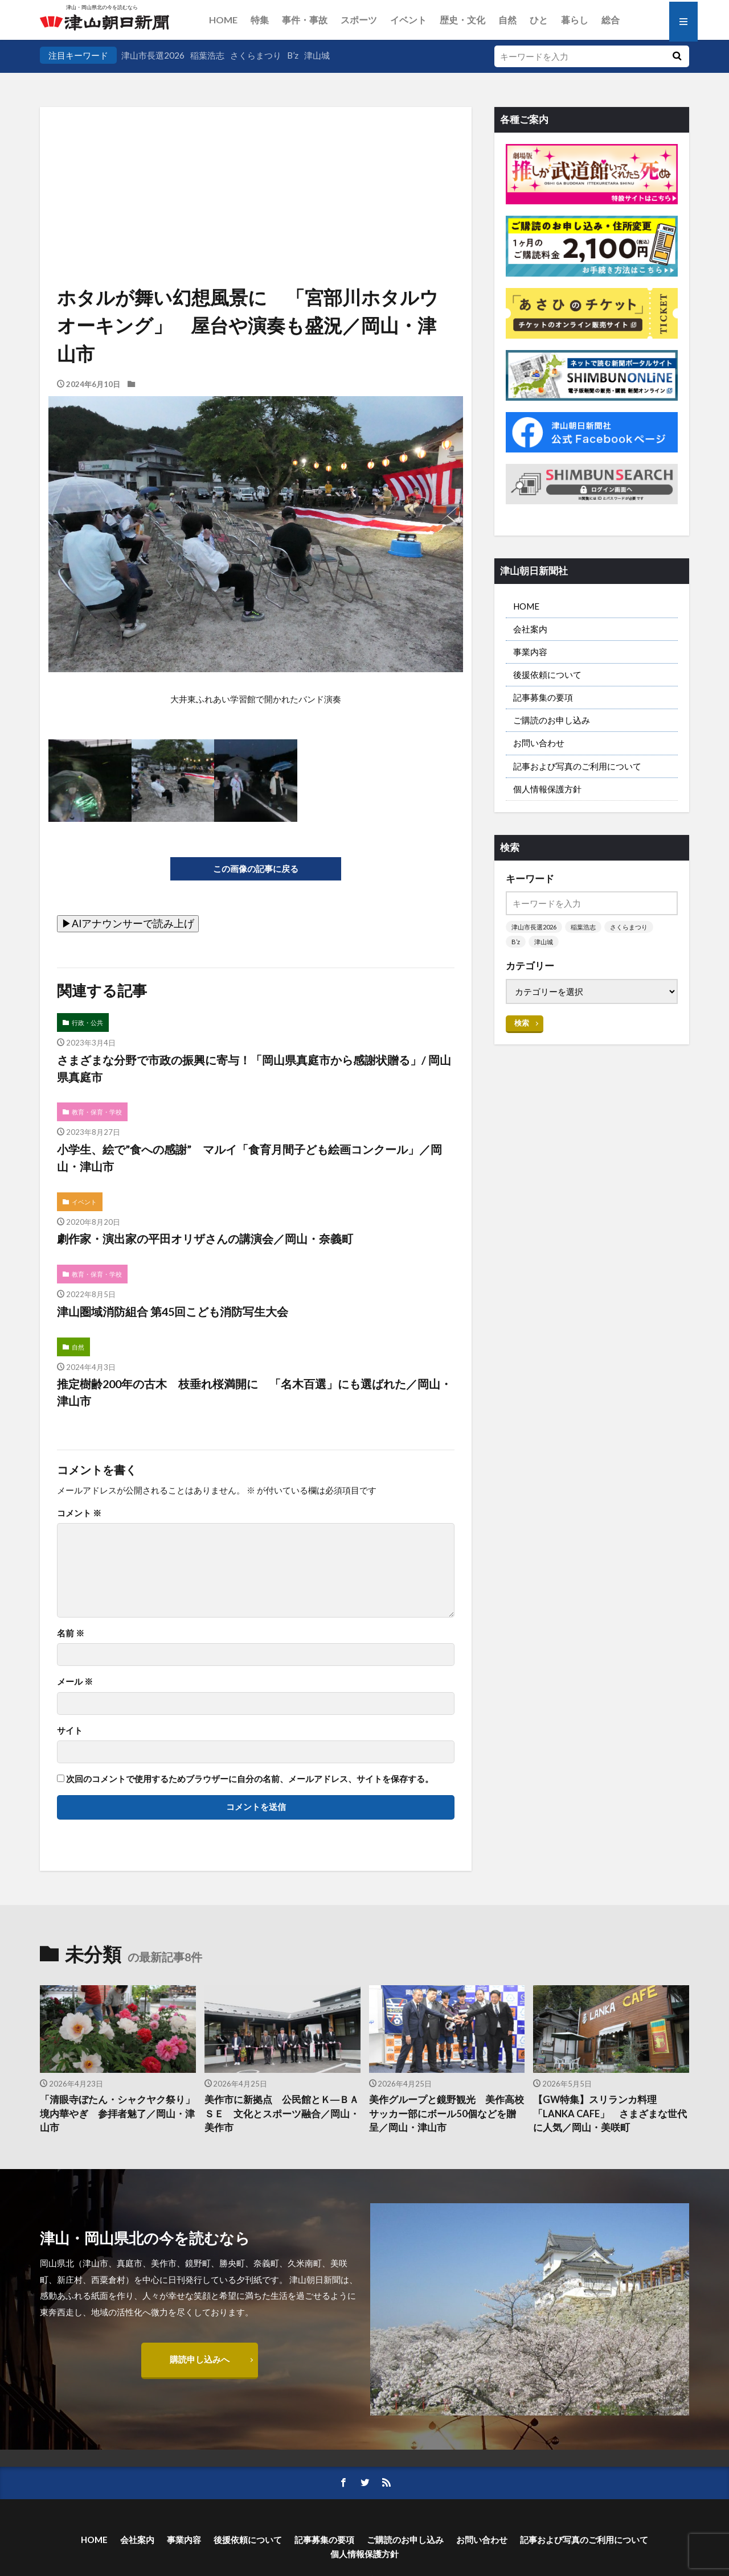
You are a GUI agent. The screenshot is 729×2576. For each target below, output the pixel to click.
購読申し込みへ (200, 2359)
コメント (79, 1513)
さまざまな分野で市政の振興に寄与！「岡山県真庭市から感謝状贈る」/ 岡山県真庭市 (254, 1068)
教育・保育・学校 (97, 1112)
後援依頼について (547, 674)
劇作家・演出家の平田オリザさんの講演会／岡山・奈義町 (205, 1238)
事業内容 (530, 652)
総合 (610, 19)
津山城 (317, 55)
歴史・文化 (462, 19)
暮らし (574, 19)
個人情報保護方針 (547, 789)
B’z (292, 55)
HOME (223, 19)
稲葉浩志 (207, 55)
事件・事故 (304, 19)
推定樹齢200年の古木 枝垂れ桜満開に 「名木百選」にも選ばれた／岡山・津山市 (254, 1392)
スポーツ (359, 19)
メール (75, 1681)
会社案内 (530, 629)
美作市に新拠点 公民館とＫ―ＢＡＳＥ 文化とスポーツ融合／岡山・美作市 (281, 2114)
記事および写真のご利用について (577, 766)
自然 (507, 19)
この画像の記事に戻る (255, 868)
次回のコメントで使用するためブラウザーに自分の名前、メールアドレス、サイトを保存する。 (249, 1779)
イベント (408, 19)
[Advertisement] (255, 165)
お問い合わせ (538, 743)
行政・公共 (87, 1022)
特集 (260, 19)
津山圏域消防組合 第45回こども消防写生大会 (172, 1311)
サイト (70, 1730)
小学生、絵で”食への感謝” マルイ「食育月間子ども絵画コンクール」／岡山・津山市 (249, 1157)
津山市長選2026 (153, 55)
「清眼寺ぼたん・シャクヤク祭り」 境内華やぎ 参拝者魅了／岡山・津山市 (118, 2114)
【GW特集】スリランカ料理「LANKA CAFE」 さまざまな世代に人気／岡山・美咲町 (610, 2114)
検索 (521, 1022)
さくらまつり (255, 55)
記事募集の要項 (543, 697)
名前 (70, 1633)
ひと (539, 19)
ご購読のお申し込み (551, 720)
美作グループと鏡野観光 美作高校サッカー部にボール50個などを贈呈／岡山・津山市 (446, 2114)
